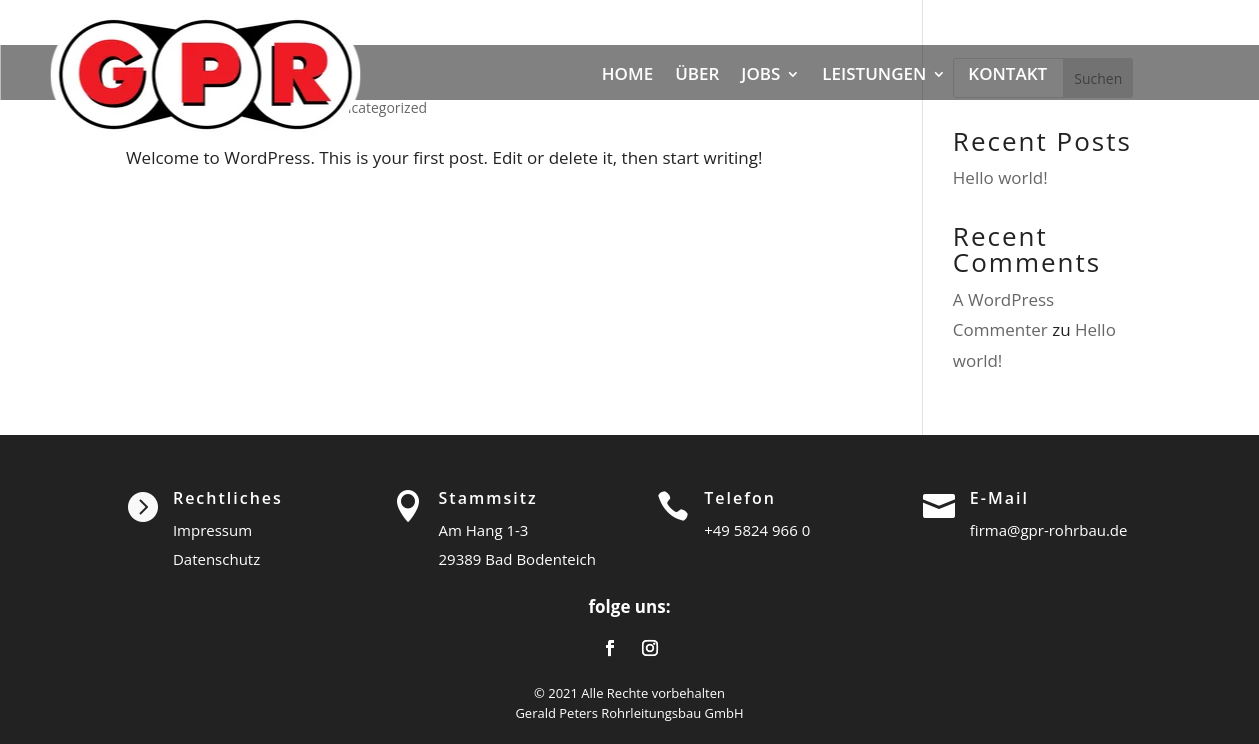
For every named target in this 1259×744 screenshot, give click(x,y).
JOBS (760, 73)
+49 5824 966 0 (757, 530)
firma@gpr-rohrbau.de (1049, 530)
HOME (627, 73)
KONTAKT (1007, 73)
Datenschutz (216, 559)
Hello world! (1000, 177)
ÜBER (697, 73)
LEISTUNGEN (874, 73)
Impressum (212, 530)
